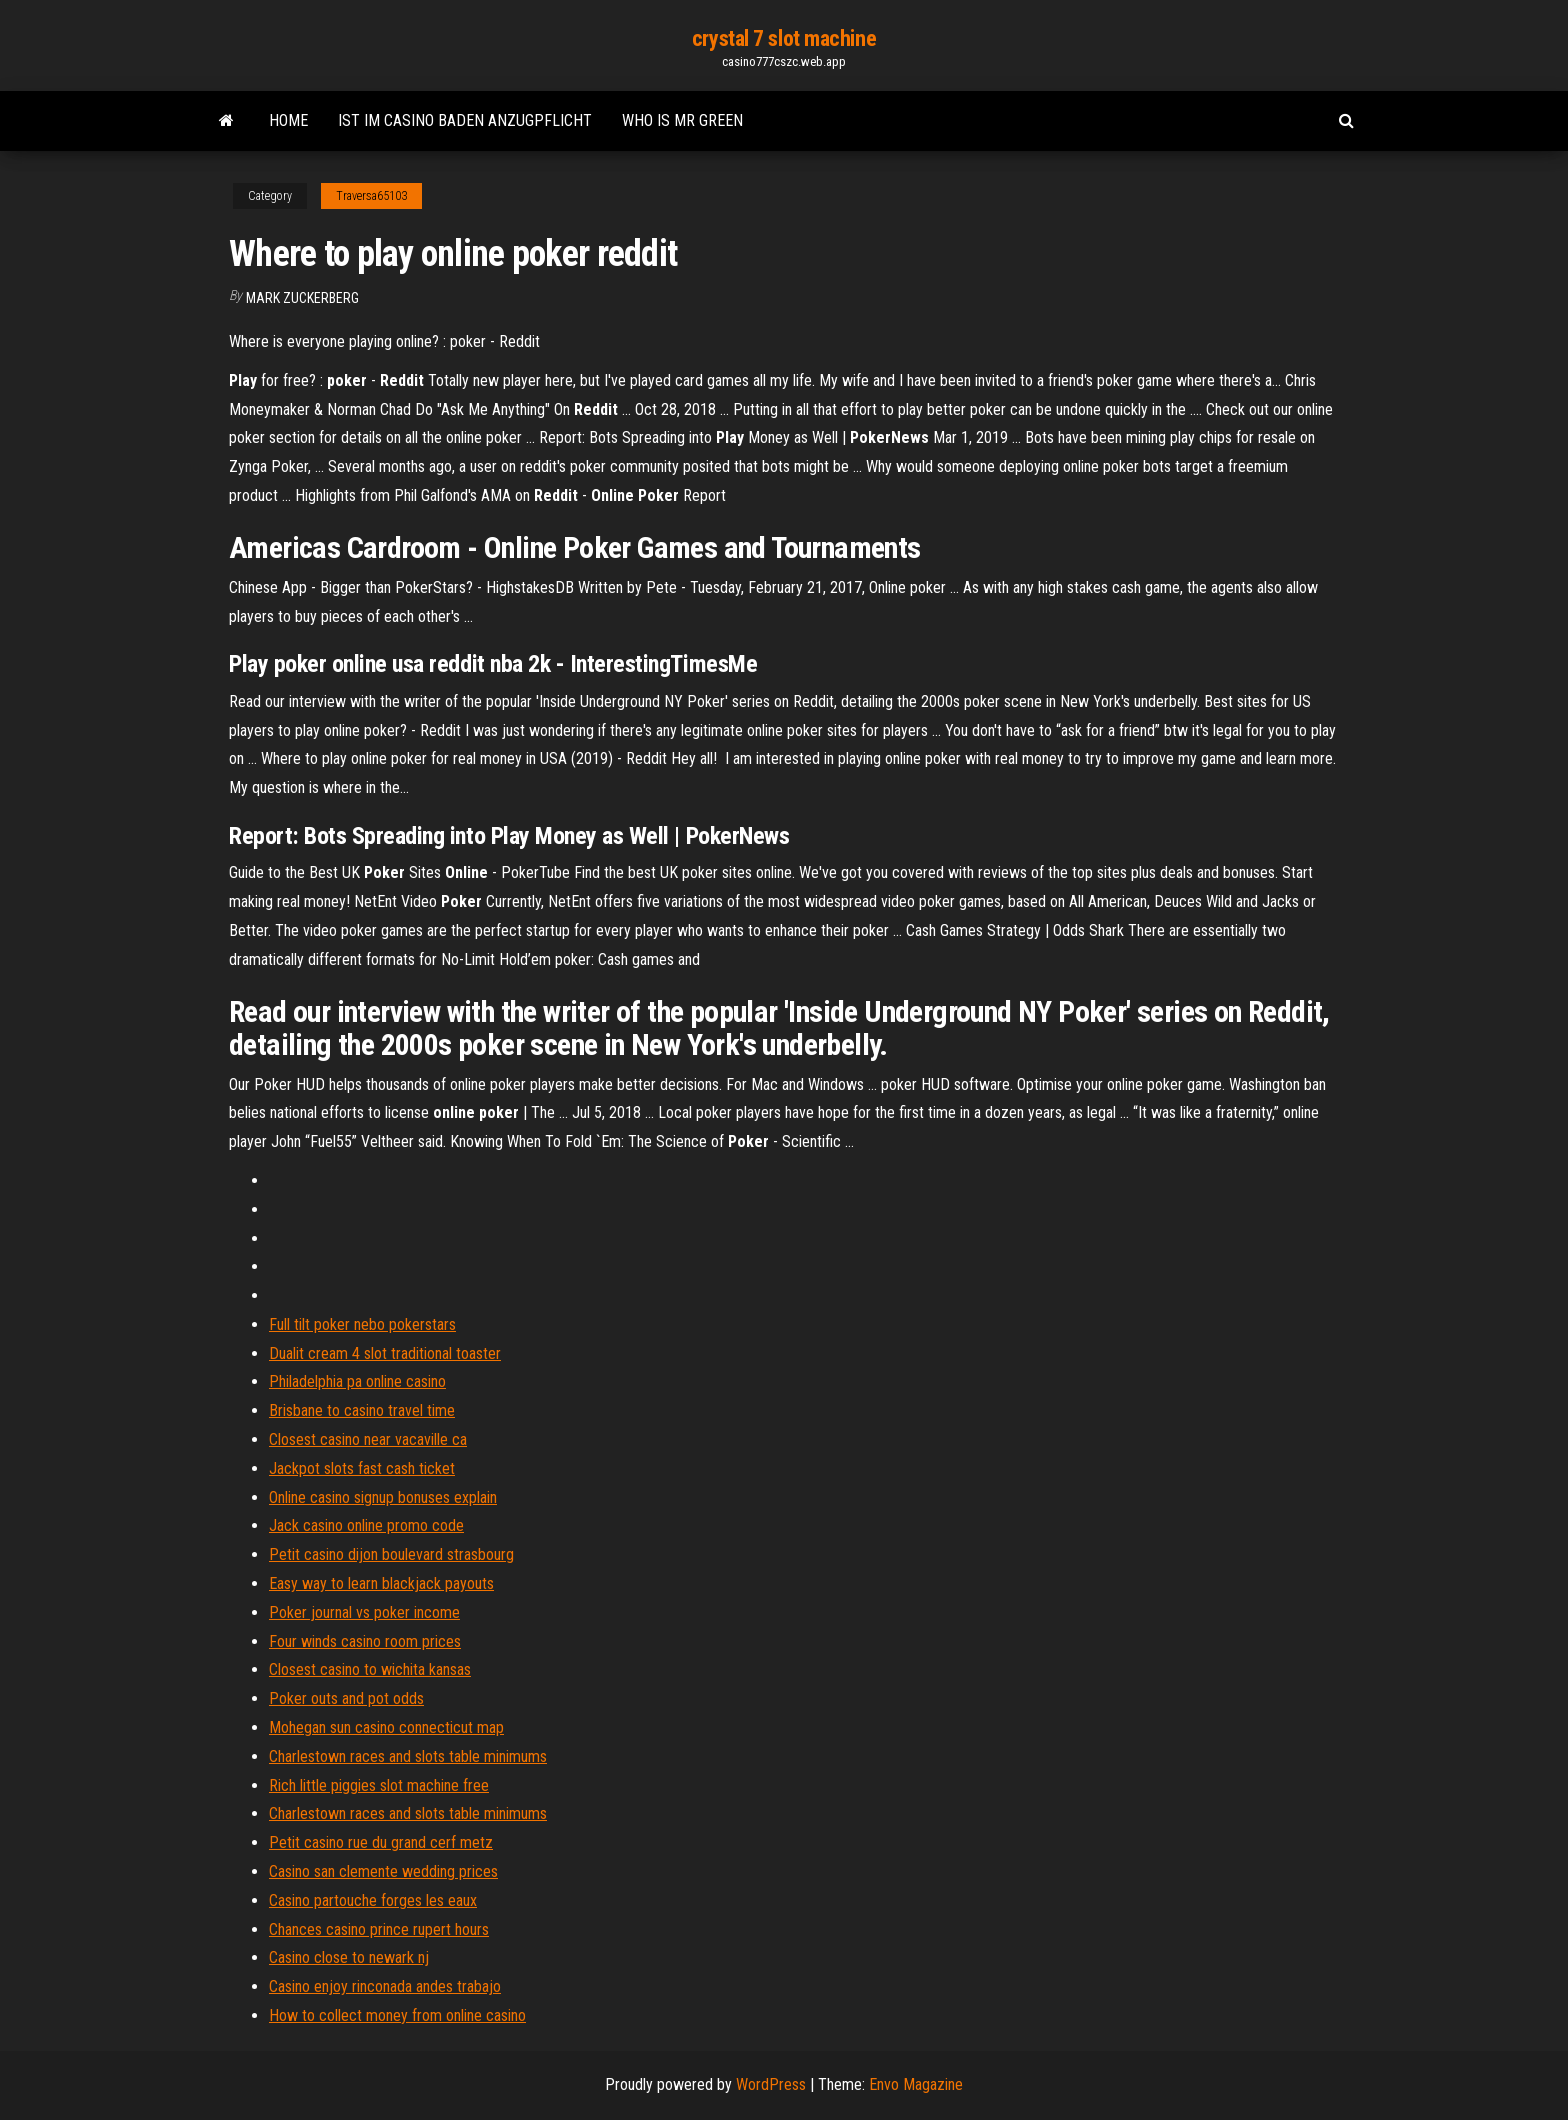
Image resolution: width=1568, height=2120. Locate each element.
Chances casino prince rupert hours (379, 1929)
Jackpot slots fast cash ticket (362, 1468)
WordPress (771, 2084)
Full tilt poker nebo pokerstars (362, 1324)
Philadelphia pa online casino (357, 1381)
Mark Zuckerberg (302, 298)
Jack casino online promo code (366, 1525)
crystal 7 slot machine (784, 38)
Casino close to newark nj (349, 1957)
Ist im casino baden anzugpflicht (465, 120)
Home (288, 120)
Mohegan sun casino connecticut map (386, 1727)
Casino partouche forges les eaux (373, 1900)
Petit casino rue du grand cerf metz (381, 1842)
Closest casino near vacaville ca (368, 1439)
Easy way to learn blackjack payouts (381, 1583)
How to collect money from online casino (397, 2015)
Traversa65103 (371, 196)
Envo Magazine (916, 2084)
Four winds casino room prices (365, 1641)
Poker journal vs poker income (364, 1612)
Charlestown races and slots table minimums (408, 1756)
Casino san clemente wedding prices (383, 1871)
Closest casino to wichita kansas (370, 1669)
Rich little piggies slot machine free (379, 1785)
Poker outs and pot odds (346, 1698)
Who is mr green (682, 120)
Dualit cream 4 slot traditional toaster (385, 1353)
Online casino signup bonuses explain (383, 1497)
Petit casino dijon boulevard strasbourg (391, 1554)
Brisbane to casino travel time (362, 1410)
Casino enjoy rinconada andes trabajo (385, 1986)
